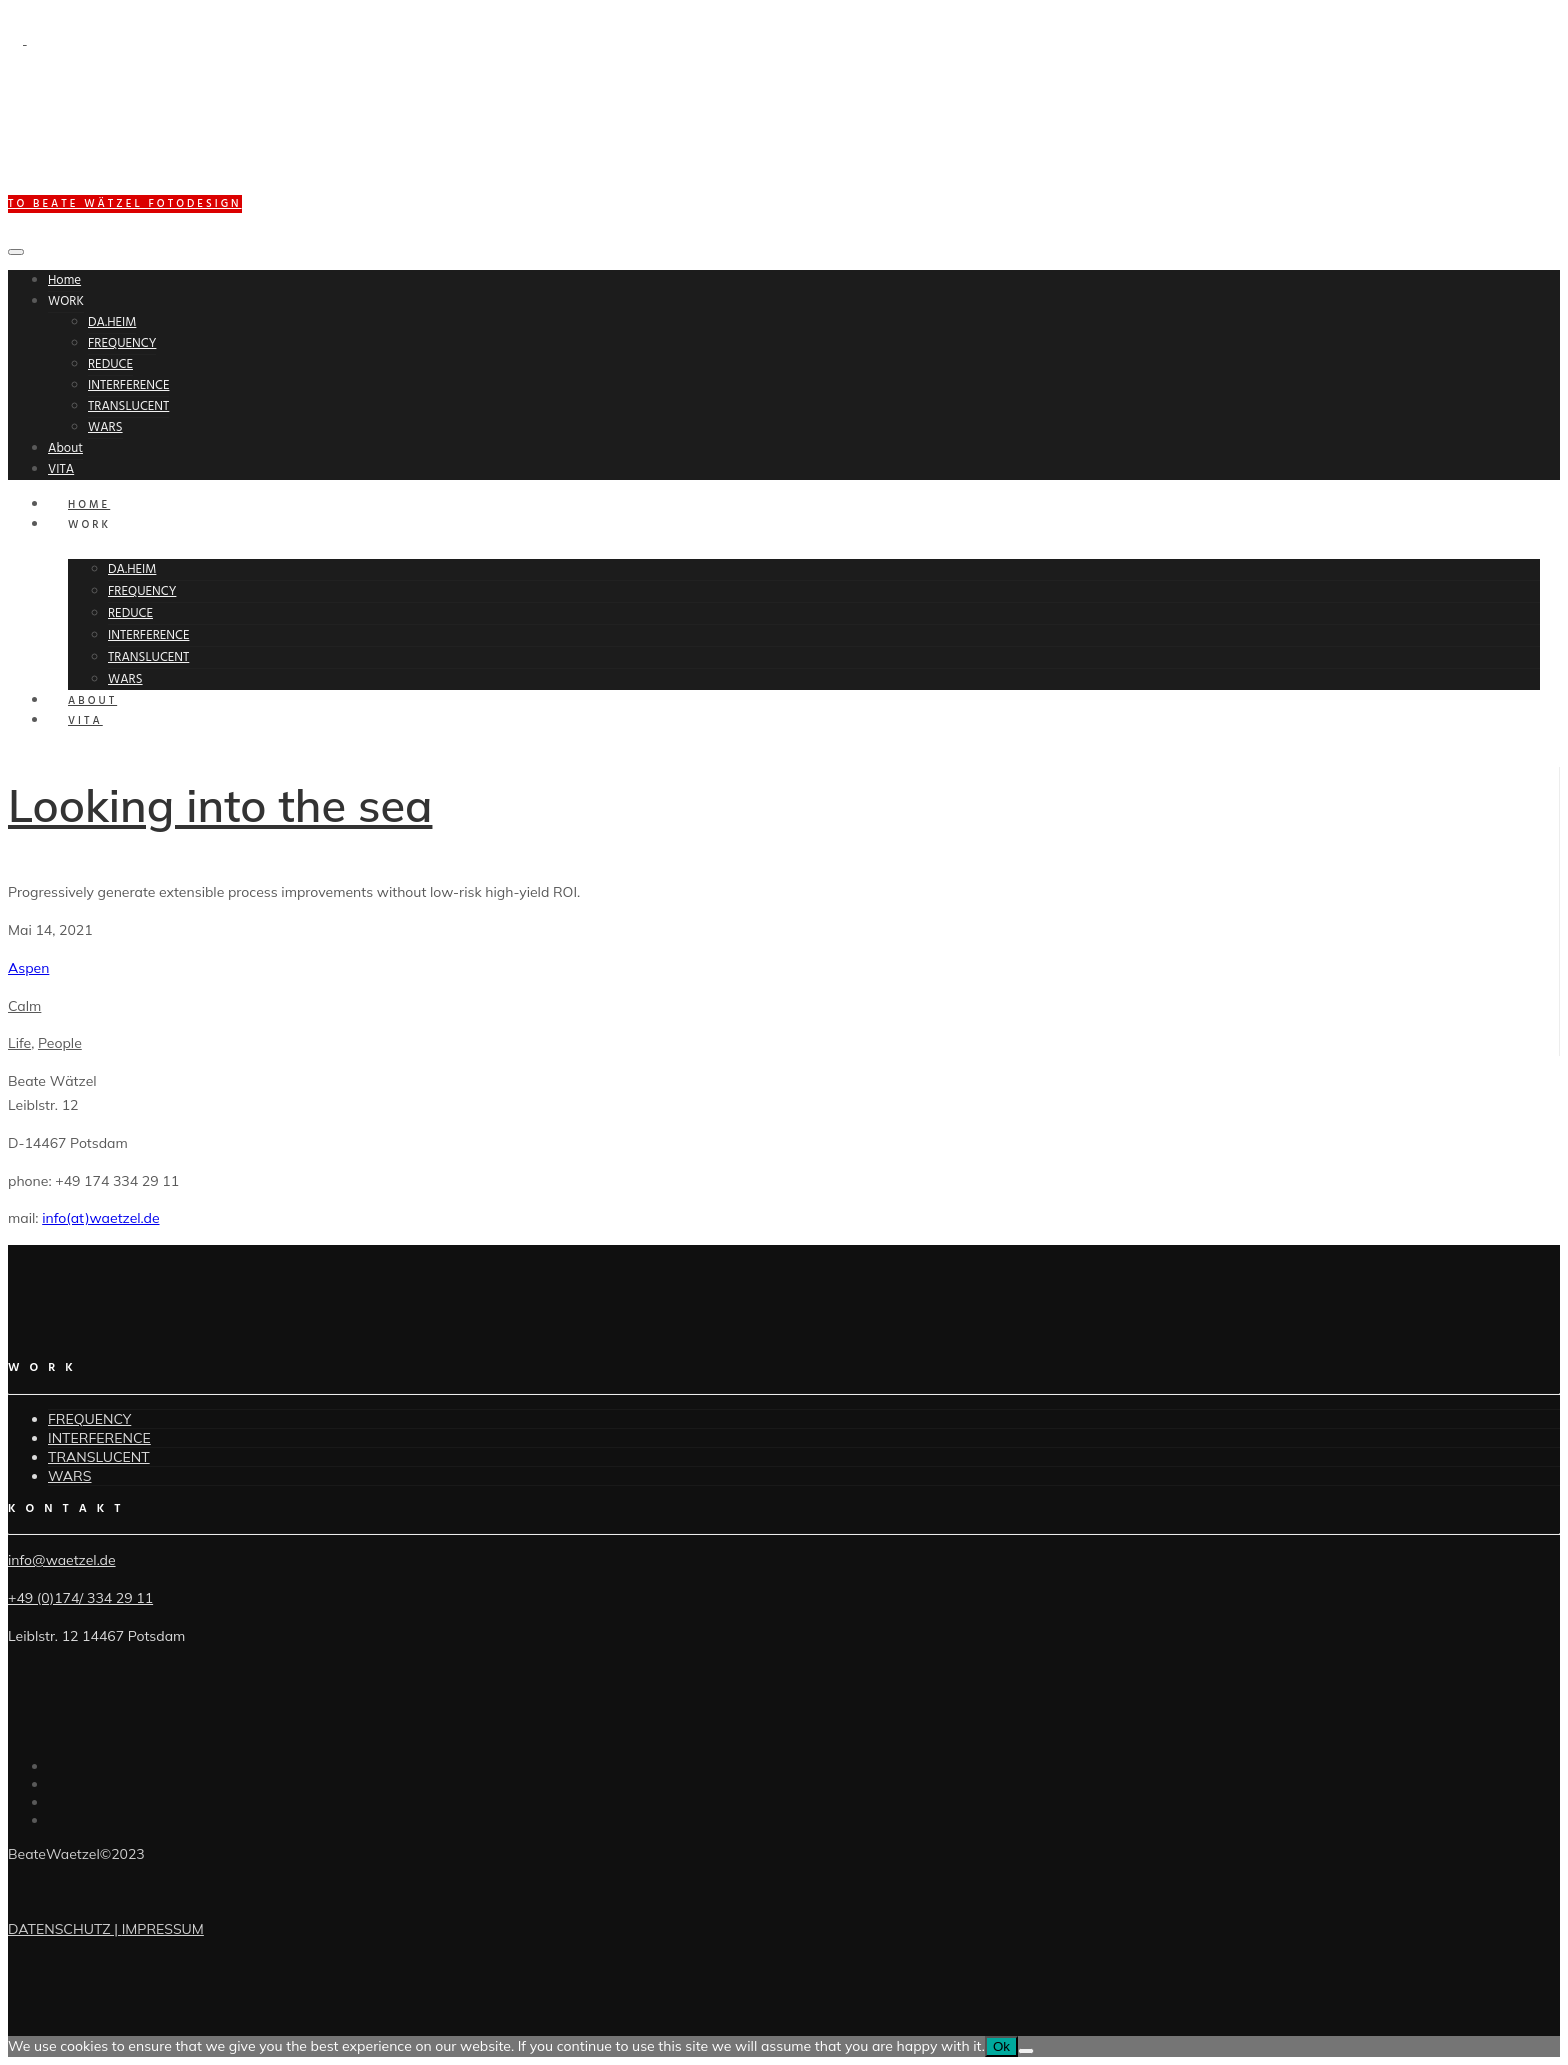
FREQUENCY (122, 343)
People (60, 1043)
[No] (1026, 2051)
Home (64, 280)
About (65, 448)
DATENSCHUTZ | (65, 1929)
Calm (24, 1006)
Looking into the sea (220, 805)
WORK (66, 301)
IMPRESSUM (163, 1929)
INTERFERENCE (128, 385)
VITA (61, 469)
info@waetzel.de (62, 1560)
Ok (1001, 2046)
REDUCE (110, 364)
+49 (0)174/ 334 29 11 (80, 1598)
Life (19, 1043)
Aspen (28, 968)
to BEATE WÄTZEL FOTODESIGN (125, 204)
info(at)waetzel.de (100, 1218)
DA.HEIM (112, 322)
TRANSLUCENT (128, 406)
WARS (105, 427)
